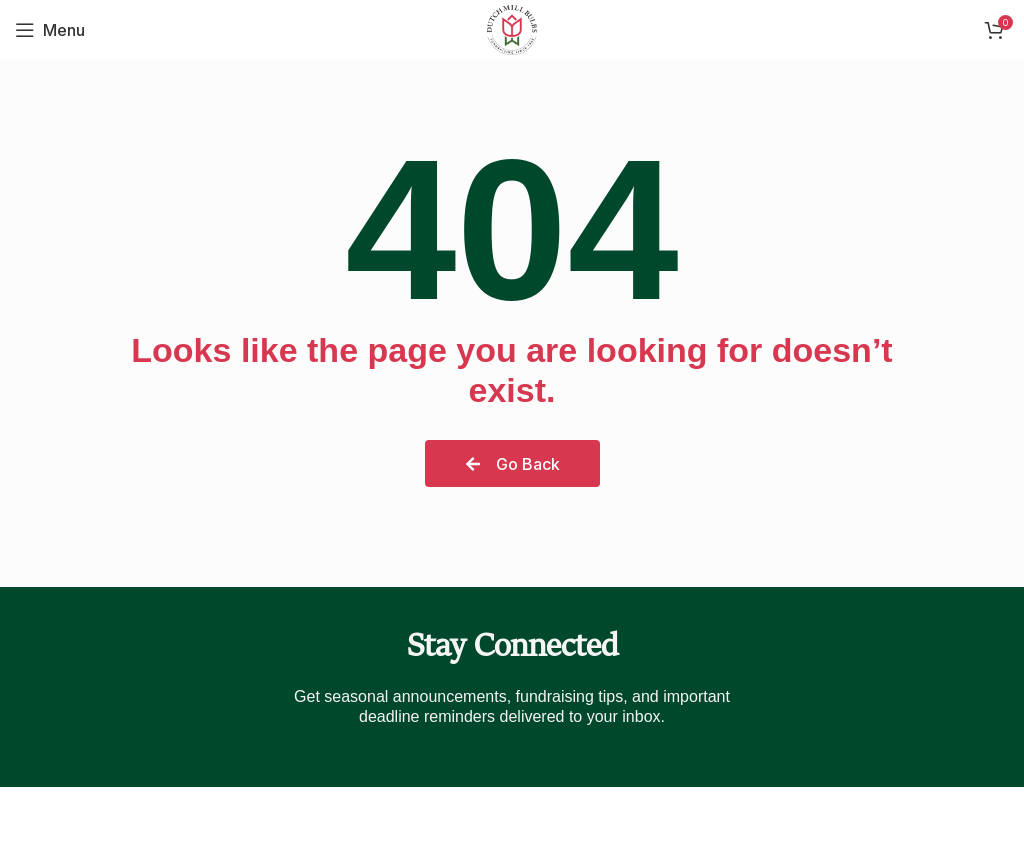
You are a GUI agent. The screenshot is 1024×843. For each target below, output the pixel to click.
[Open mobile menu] (50, 30)
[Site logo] (512, 28)
